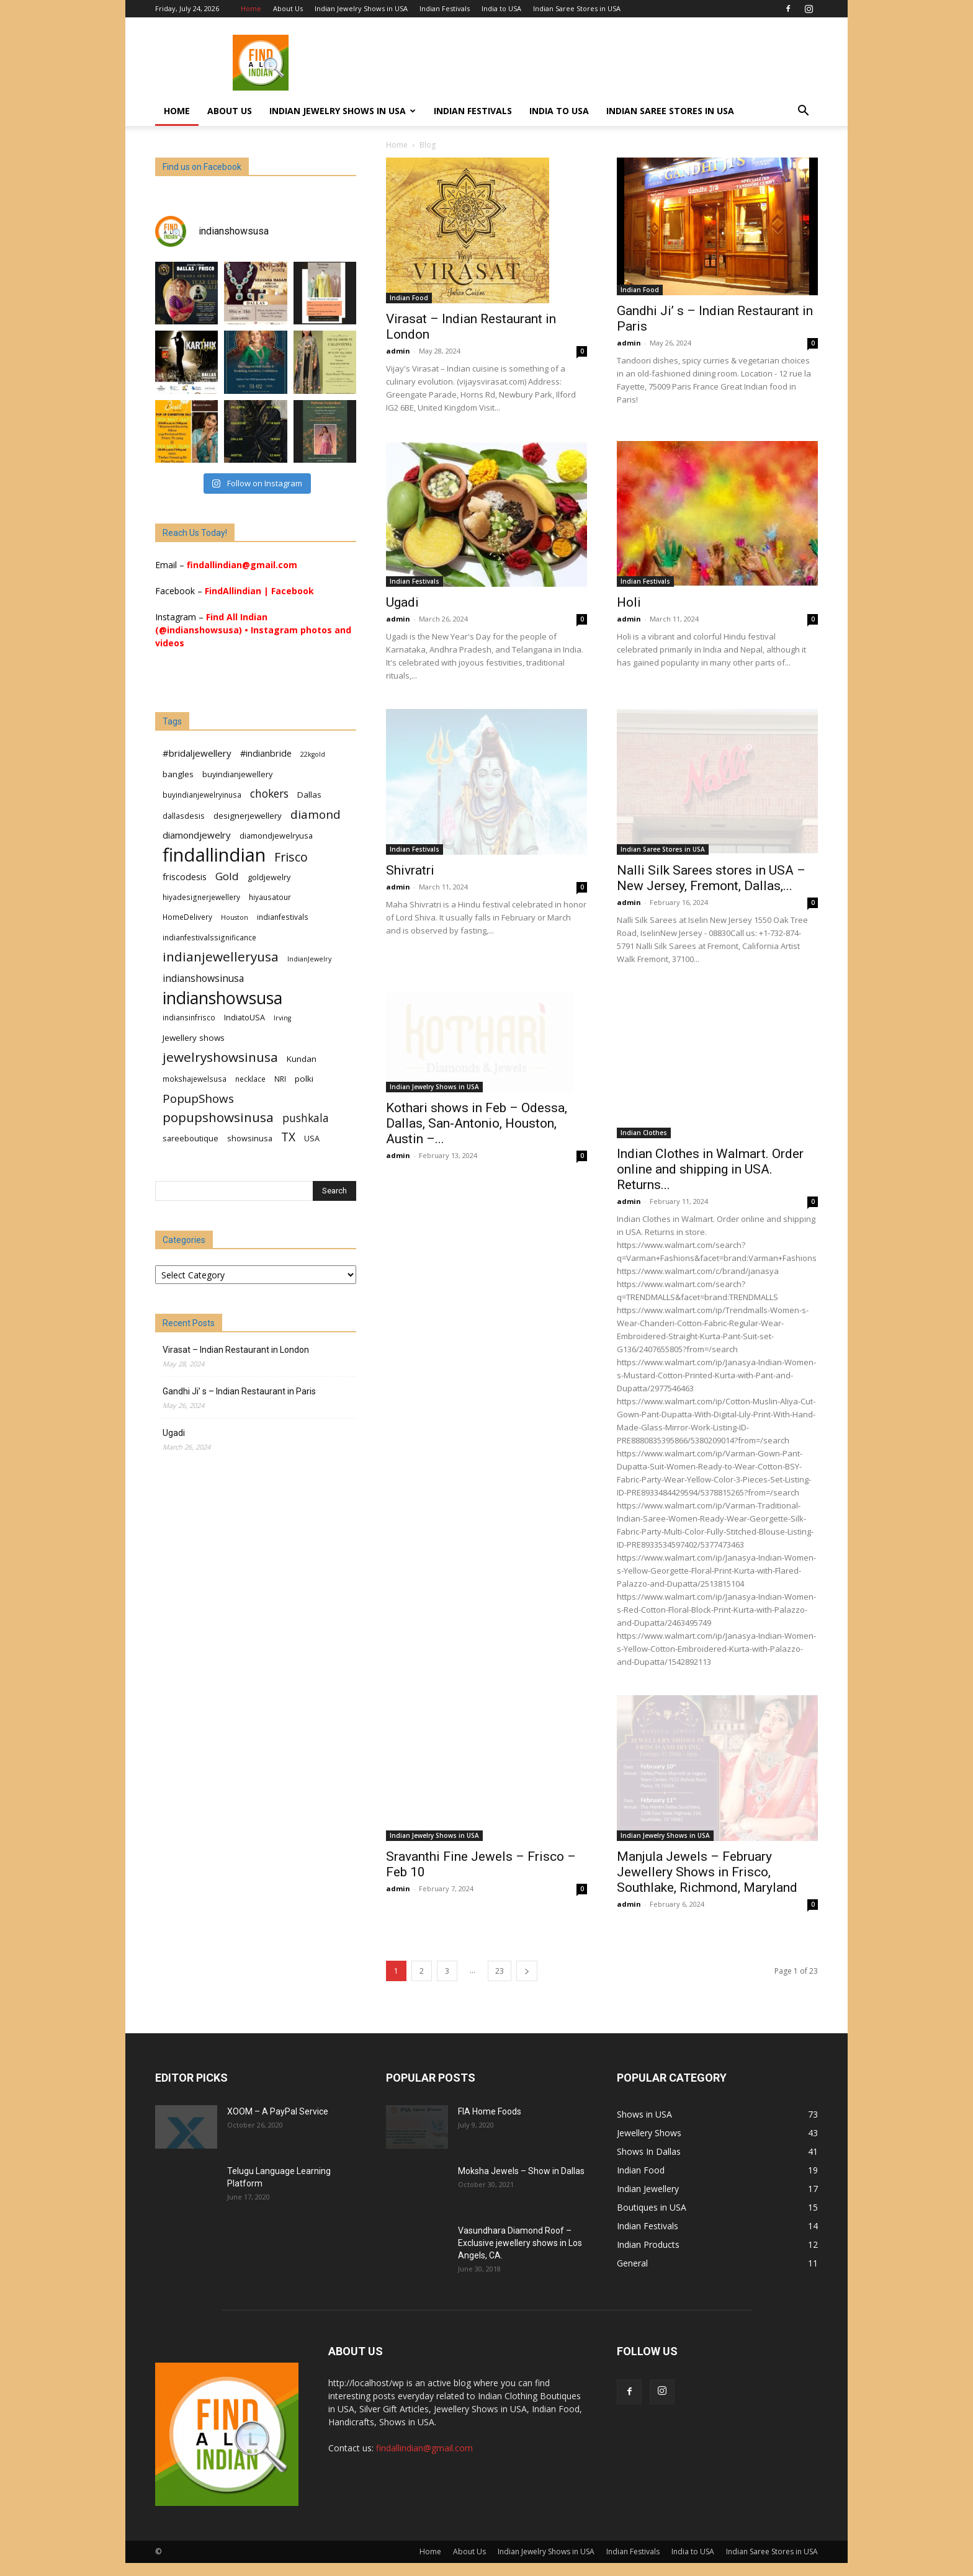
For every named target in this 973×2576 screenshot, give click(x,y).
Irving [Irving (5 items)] (282, 1018)
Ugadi (402, 602)
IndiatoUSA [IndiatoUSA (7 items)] (244, 1017)
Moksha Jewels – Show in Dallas (521, 2171)
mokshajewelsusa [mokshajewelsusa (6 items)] (194, 1079)
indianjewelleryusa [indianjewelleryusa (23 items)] (221, 956)
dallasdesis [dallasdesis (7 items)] (184, 815)
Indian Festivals (444, 8)
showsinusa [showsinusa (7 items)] (249, 1138)
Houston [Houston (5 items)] (234, 917)
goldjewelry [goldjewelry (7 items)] (269, 877)
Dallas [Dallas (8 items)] (309, 794)
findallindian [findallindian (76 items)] (214, 855)
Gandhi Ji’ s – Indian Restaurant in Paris (239, 1391)
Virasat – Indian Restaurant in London (236, 1350)
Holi (629, 602)
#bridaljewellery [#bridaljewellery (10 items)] (197, 753)
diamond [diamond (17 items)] (315, 814)
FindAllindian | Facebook (259, 591)
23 (499, 1971)
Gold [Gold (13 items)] (227, 876)
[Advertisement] (592, 63)
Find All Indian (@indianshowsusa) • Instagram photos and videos (253, 630)
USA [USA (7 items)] (312, 1138)
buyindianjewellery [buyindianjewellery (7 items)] (237, 774)
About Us (288, 8)
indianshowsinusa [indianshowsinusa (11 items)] (203, 978)
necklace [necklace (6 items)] (250, 1079)
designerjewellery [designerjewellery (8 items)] (247, 815)
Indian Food (409, 297)
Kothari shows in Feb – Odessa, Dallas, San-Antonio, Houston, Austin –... (476, 1159)
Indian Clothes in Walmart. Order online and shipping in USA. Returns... (710, 1169)
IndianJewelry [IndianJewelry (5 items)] (309, 959)
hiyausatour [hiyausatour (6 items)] (270, 897)
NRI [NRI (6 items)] (280, 1079)
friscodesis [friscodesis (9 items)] (185, 877)
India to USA (501, 8)
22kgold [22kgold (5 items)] (312, 754)
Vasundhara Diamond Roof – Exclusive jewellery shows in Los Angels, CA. (520, 2243)
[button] (803, 112)
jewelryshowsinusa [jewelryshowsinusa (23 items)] (220, 1057)
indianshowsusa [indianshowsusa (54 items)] (222, 997)
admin (398, 350)
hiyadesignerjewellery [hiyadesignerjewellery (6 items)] (201, 897)
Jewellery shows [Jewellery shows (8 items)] (194, 1037)
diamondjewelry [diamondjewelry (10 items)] (197, 835)
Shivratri (410, 870)
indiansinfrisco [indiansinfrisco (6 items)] (189, 1017)
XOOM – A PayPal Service (277, 2111)
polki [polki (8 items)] (304, 1078)
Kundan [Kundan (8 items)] (301, 1058)
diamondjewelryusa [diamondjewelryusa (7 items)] (276, 835)
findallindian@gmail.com (242, 565)
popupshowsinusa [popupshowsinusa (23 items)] (218, 1117)
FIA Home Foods (489, 2111)
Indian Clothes (644, 1132)
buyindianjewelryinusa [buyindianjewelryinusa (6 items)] (202, 795)
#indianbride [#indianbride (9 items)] (266, 753)
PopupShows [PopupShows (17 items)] (198, 1098)
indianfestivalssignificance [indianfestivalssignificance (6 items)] (209, 937)
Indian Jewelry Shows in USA (361, 8)
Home (251, 8)
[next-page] (526, 1971)
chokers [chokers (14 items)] (269, 793)
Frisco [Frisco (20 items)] (291, 856)
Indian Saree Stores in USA (577, 8)
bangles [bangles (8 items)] (178, 774)
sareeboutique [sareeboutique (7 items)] (190, 1138)
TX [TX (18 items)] (288, 1137)
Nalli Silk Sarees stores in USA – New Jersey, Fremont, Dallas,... (711, 878)
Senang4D (176, 1494)
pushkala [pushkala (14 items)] (305, 1118)
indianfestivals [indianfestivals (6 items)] (282, 917)
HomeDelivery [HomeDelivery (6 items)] (187, 917)
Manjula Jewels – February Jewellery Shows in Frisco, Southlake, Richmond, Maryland (707, 1872)
